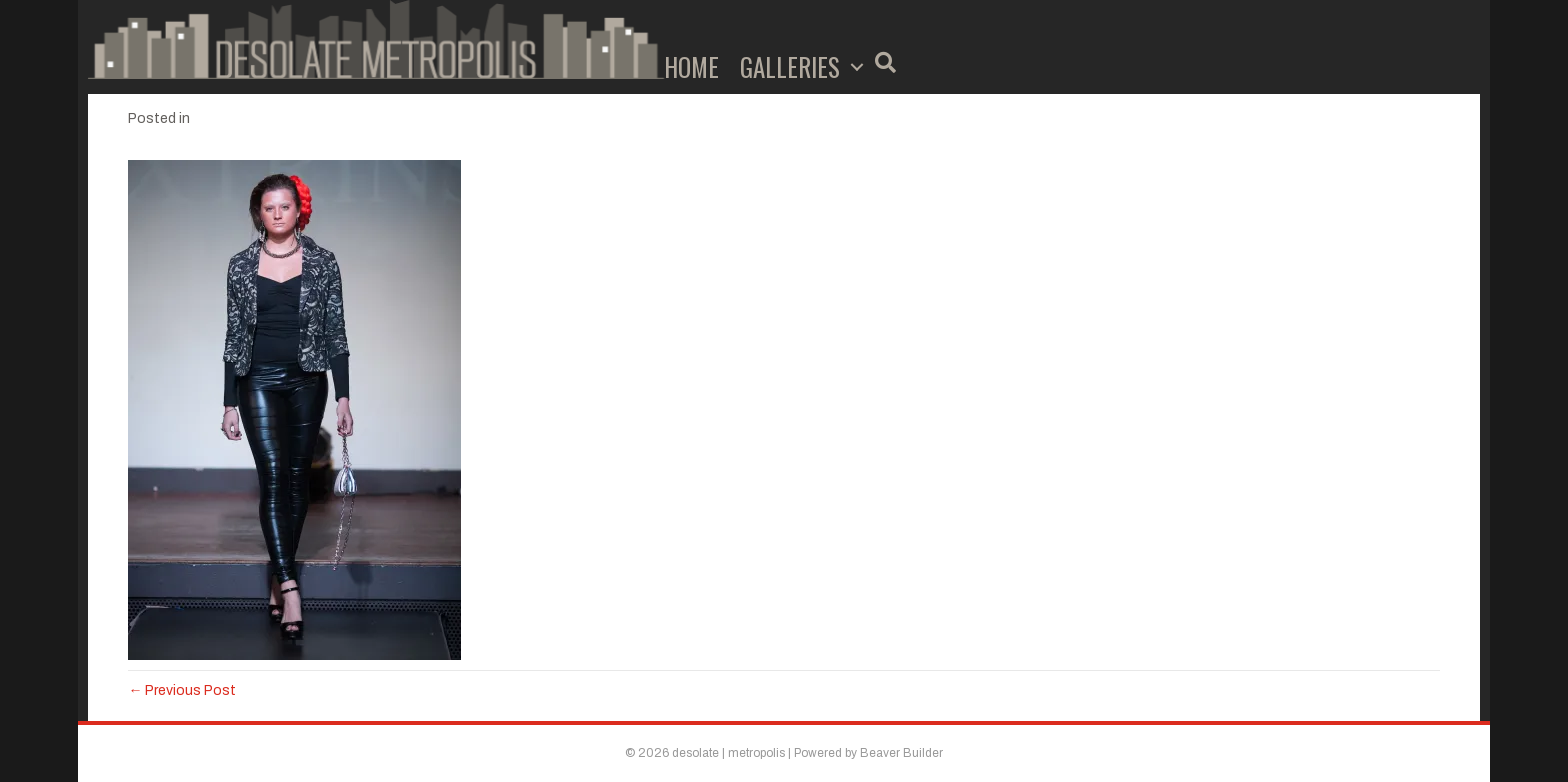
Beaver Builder (901, 753)
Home (691, 66)
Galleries (790, 66)
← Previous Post (182, 690)
